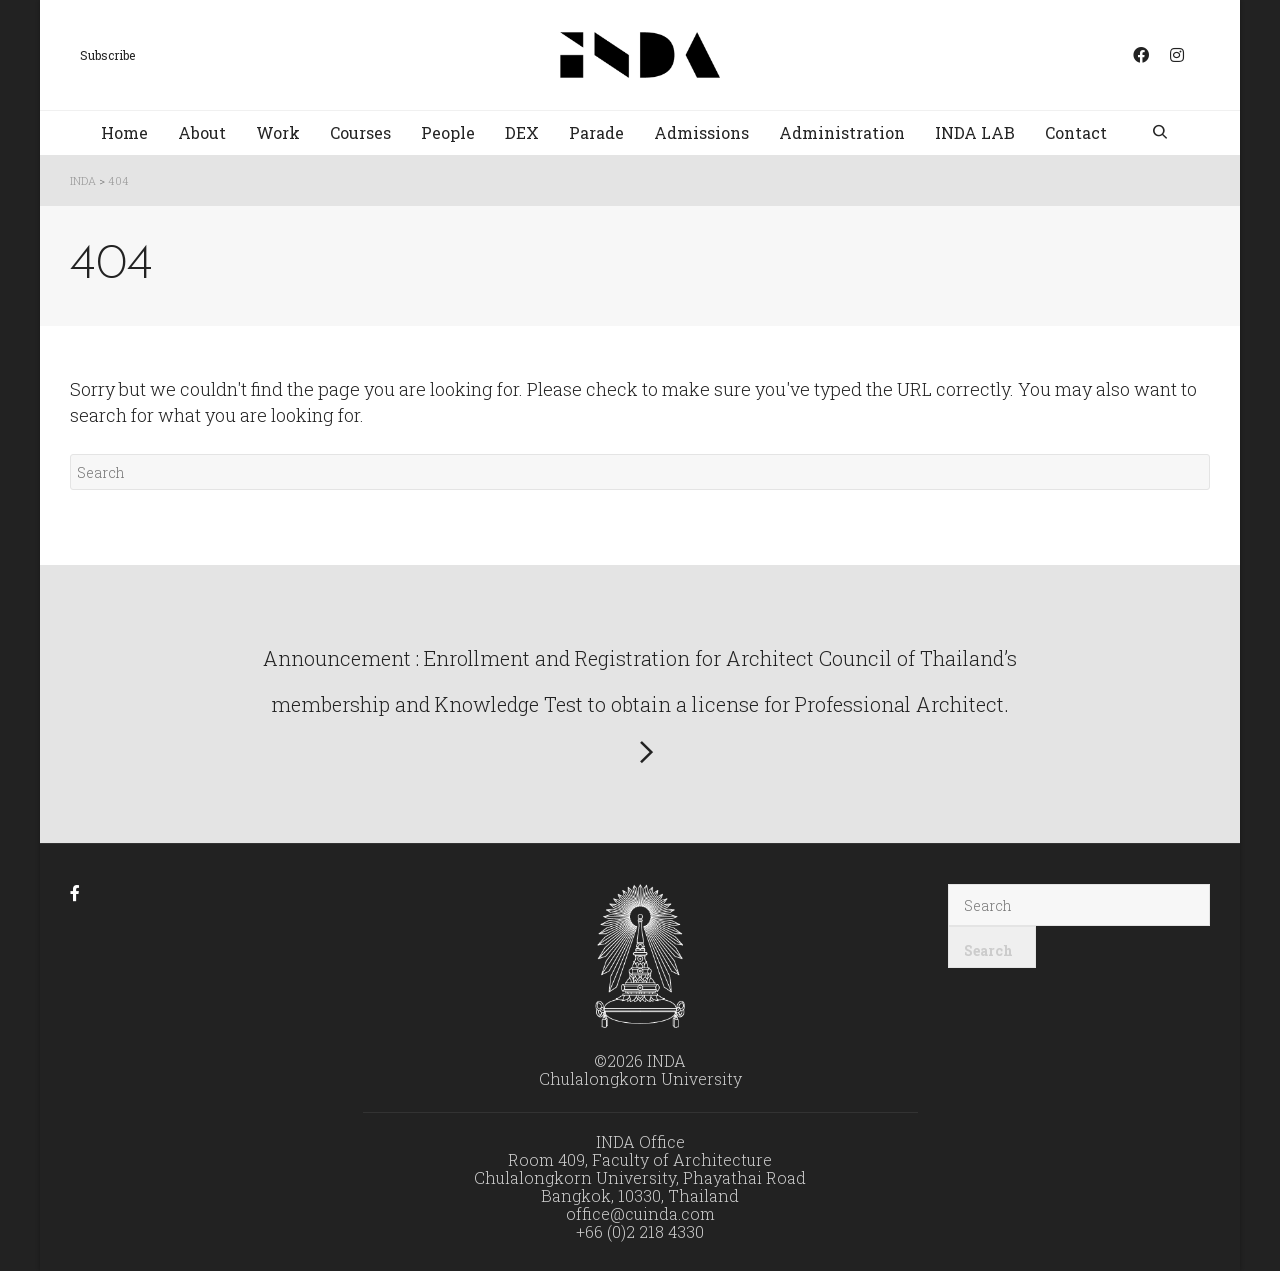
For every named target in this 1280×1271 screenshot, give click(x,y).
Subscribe (107, 55)
